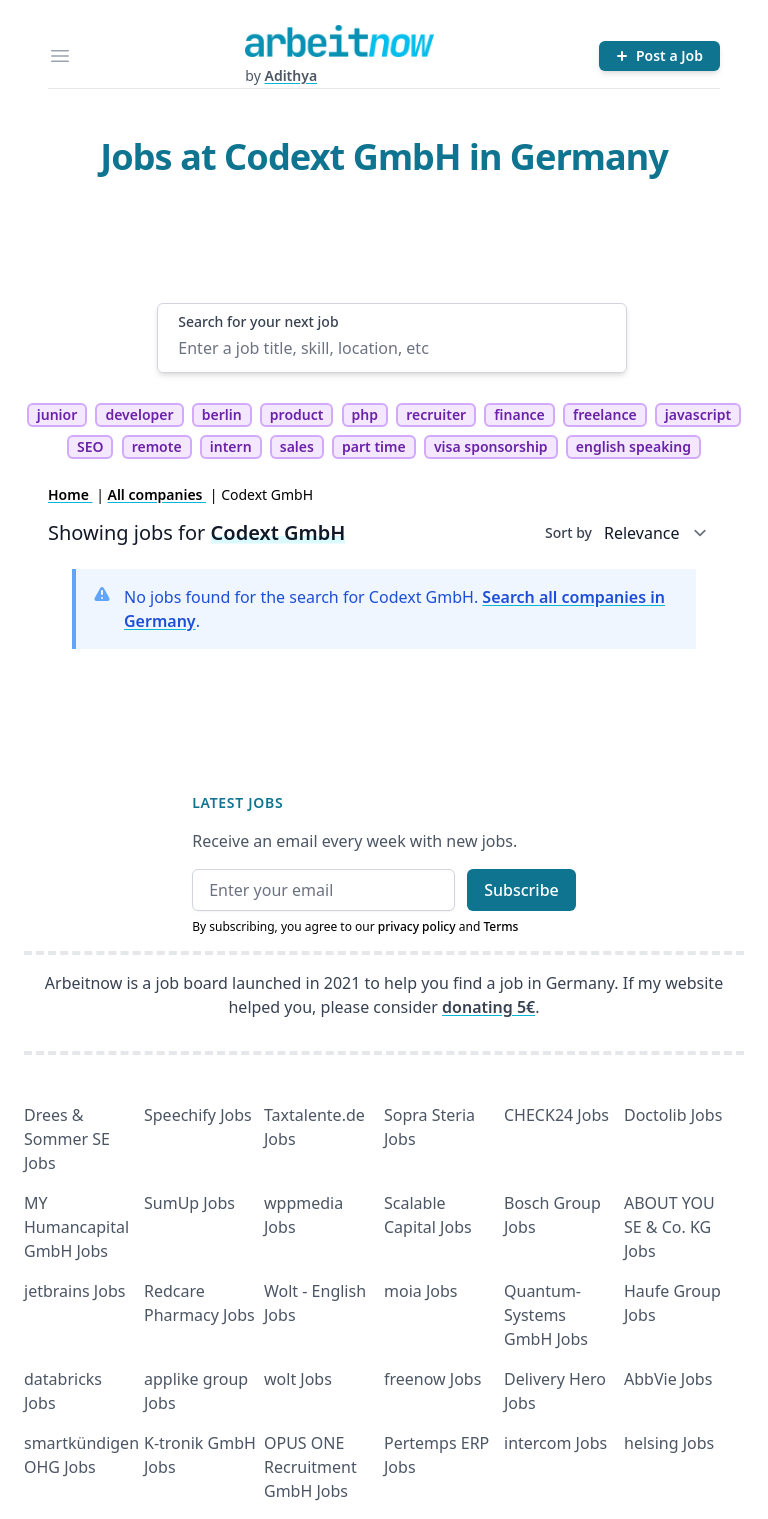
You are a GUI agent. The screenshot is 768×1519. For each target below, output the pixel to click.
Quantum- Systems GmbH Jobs (546, 1315)
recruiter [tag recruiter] (436, 414)
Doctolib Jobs (673, 1115)
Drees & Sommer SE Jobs (67, 1139)
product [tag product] (297, 414)
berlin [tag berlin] (222, 414)
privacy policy (417, 926)
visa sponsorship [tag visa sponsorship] (491, 446)
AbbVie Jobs (668, 1379)
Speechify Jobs (198, 1115)
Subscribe (521, 890)
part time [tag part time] (374, 446)
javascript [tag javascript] (698, 414)
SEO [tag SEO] (90, 446)
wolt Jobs (298, 1379)
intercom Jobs (555, 1443)
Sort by (568, 532)
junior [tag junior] (57, 414)
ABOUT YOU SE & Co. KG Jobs (669, 1227)
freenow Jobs (432, 1379)
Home (70, 494)
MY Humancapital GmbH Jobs (76, 1227)
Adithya (290, 75)
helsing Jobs (669, 1443)
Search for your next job (258, 321)
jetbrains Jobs (74, 1291)
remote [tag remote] (157, 446)
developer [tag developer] (139, 414)
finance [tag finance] (519, 414)
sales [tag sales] (297, 446)
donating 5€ (488, 1007)
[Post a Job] (659, 56)
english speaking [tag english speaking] (633, 446)
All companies (157, 494)
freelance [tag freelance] (605, 414)
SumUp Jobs (189, 1203)
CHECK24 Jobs (556, 1115)
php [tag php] (365, 414)
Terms (500, 926)
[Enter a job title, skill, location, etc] (391, 348)
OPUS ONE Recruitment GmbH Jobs (310, 1467)
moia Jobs (420, 1291)
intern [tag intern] (231, 446)
